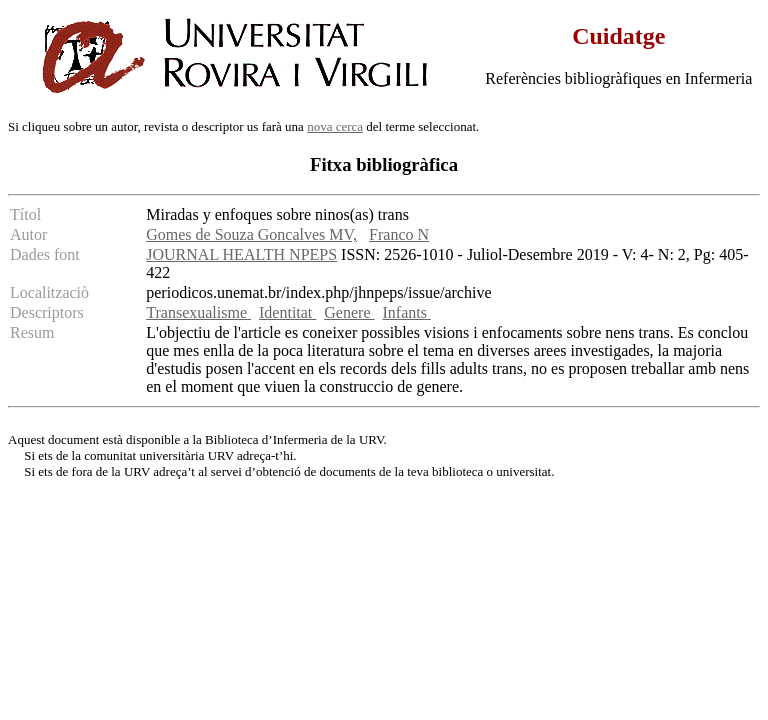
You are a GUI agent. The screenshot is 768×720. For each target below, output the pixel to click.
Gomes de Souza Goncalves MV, (251, 234)
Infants (407, 312)
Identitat (287, 312)
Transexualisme (198, 312)
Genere (349, 312)
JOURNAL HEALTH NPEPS (241, 254)
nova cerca (335, 126)
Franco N (399, 234)
